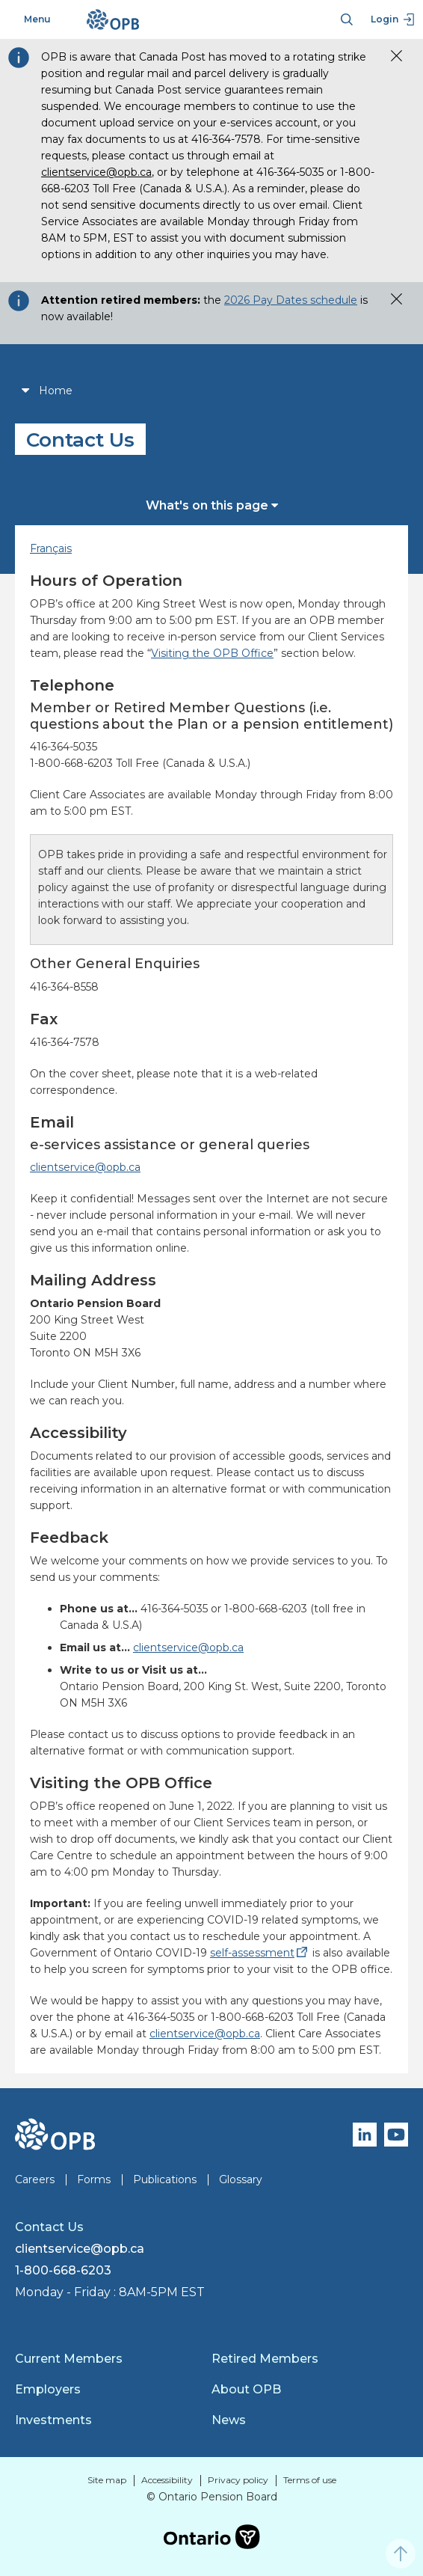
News (229, 2420)
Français (51, 548)
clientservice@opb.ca (96, 172)
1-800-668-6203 (63, 2270)
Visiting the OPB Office (212, 653)
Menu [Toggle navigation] (29, 19)
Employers (48, 2389)
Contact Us (49, 2227)
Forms (94, 2179)
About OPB (246, 2389)
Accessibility (167, 2479)
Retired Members (265, 2359)
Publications (165, 2179)
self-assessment (259, 1952)
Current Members (69, 2359)
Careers (35, 2179)
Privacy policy (238, 2479)
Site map (106, 2479)
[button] (391, 53)
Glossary (240, 2179)
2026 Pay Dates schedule (290, 300)
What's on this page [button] (212, 505)
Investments (53, 2420)
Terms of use (309, 2479)
